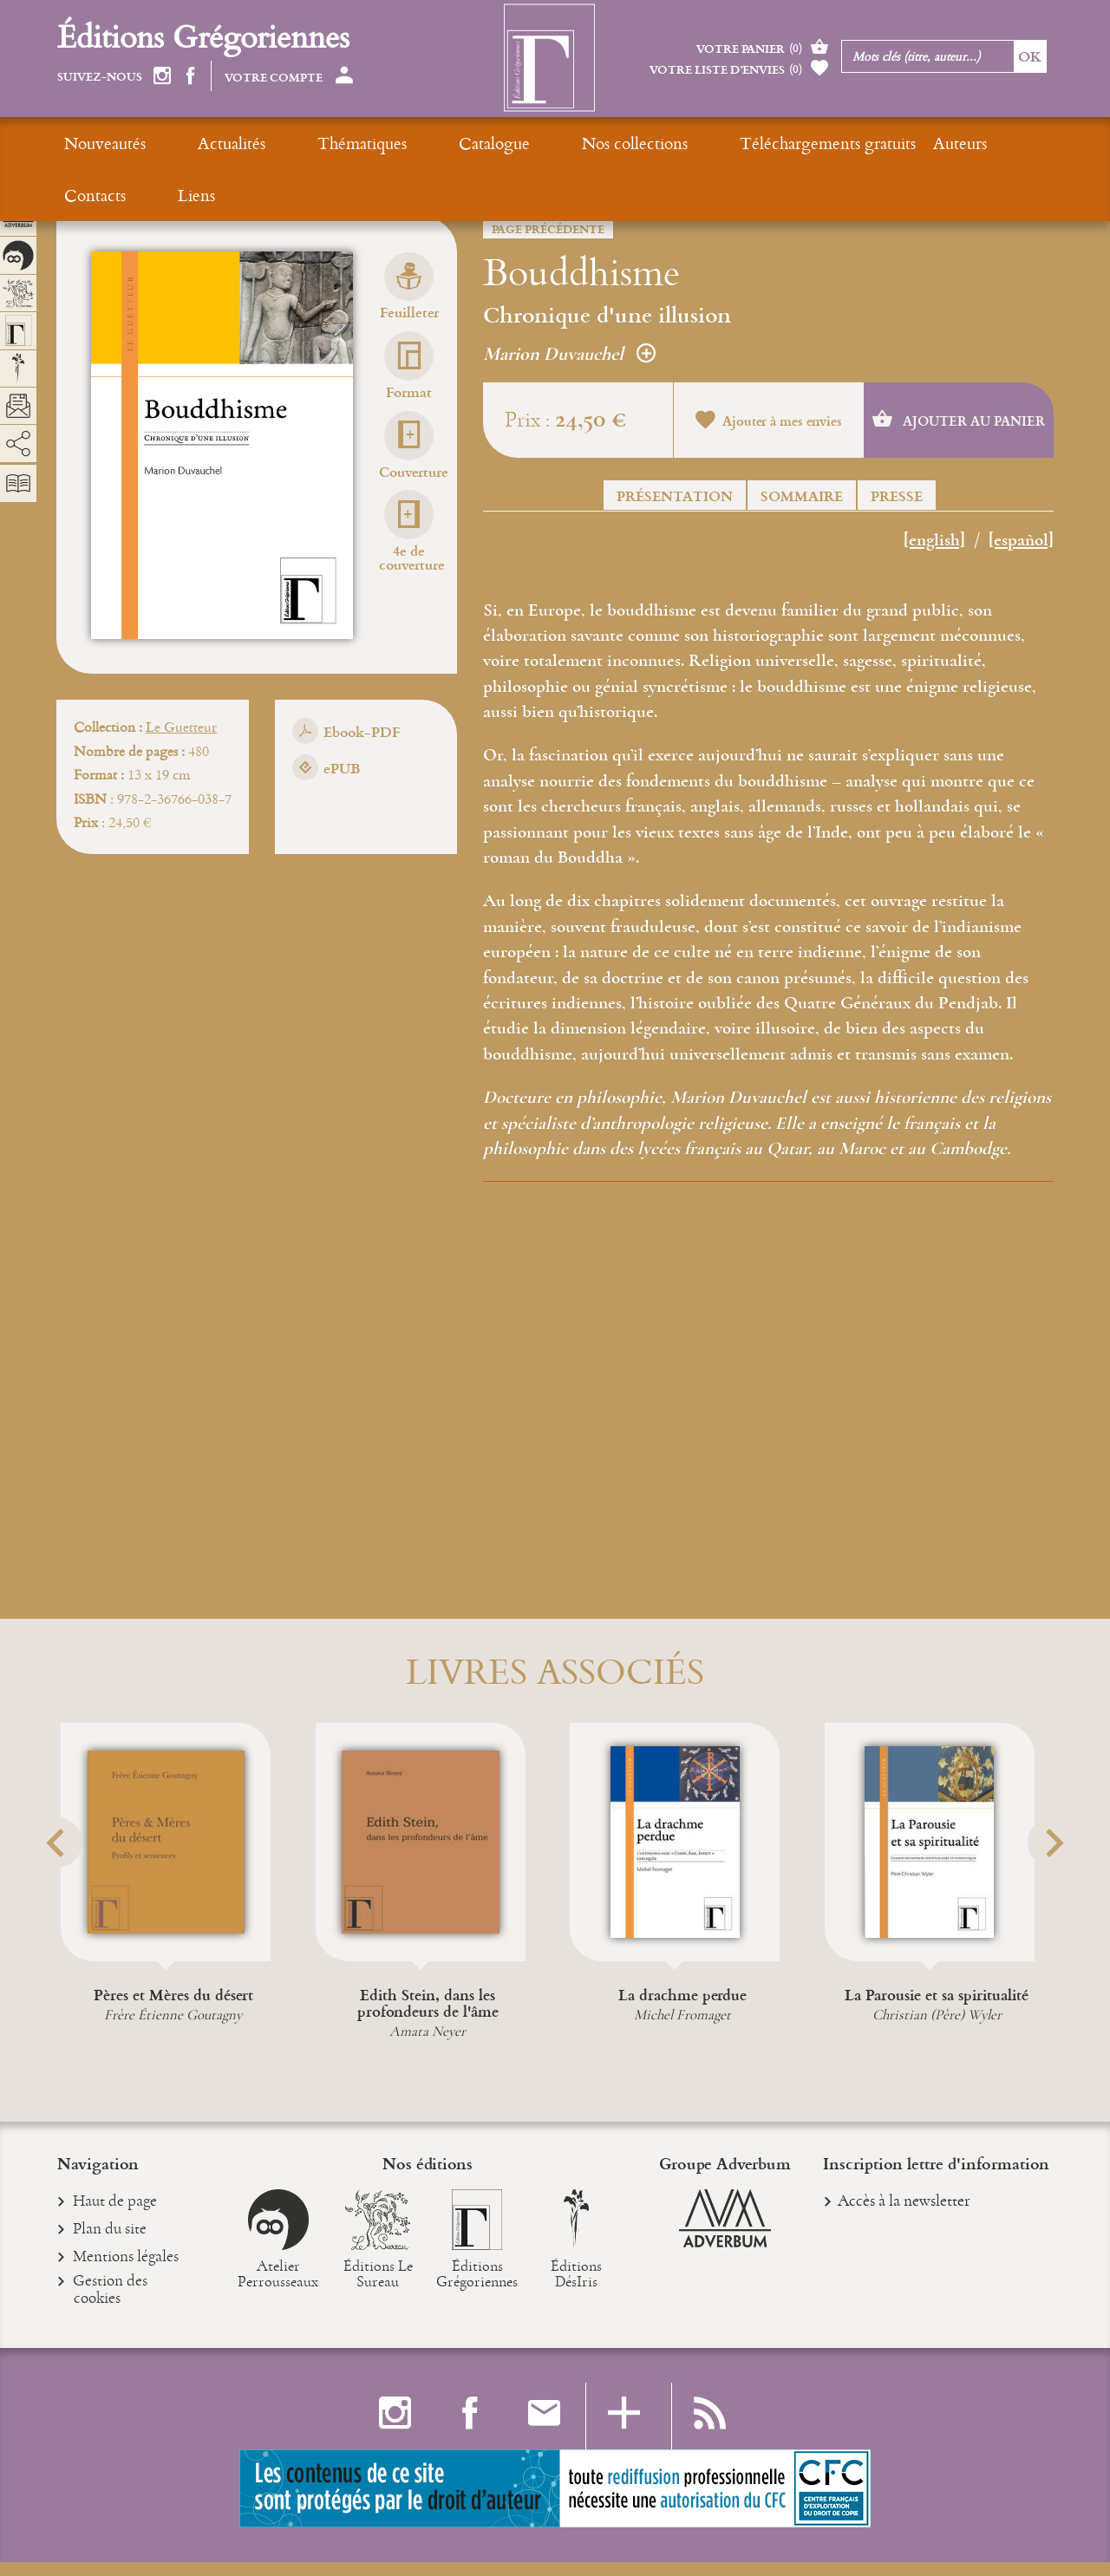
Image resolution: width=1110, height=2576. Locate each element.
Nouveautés (105, 142)
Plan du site (110, 2243)
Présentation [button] (675, 495)
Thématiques (292, 142)
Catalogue (390, 142)
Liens (928, 142)
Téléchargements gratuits (654, 142)
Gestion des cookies (110, 2304)
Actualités (197, 142)
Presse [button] (897, 495)
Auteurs (786, 142)
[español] (1021, 541)
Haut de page (115, 2215)
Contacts (861, 142)
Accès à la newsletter (904, 2213)
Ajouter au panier (958, 420)
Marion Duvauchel (569, 353)
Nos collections (496, 142)
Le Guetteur (181, 726)
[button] (79, 1885)
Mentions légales (126, 2271)
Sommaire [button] (802, 495)
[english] (934, 541)
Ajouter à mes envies (768, 422)
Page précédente (548, 229)
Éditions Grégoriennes (203, 36)
